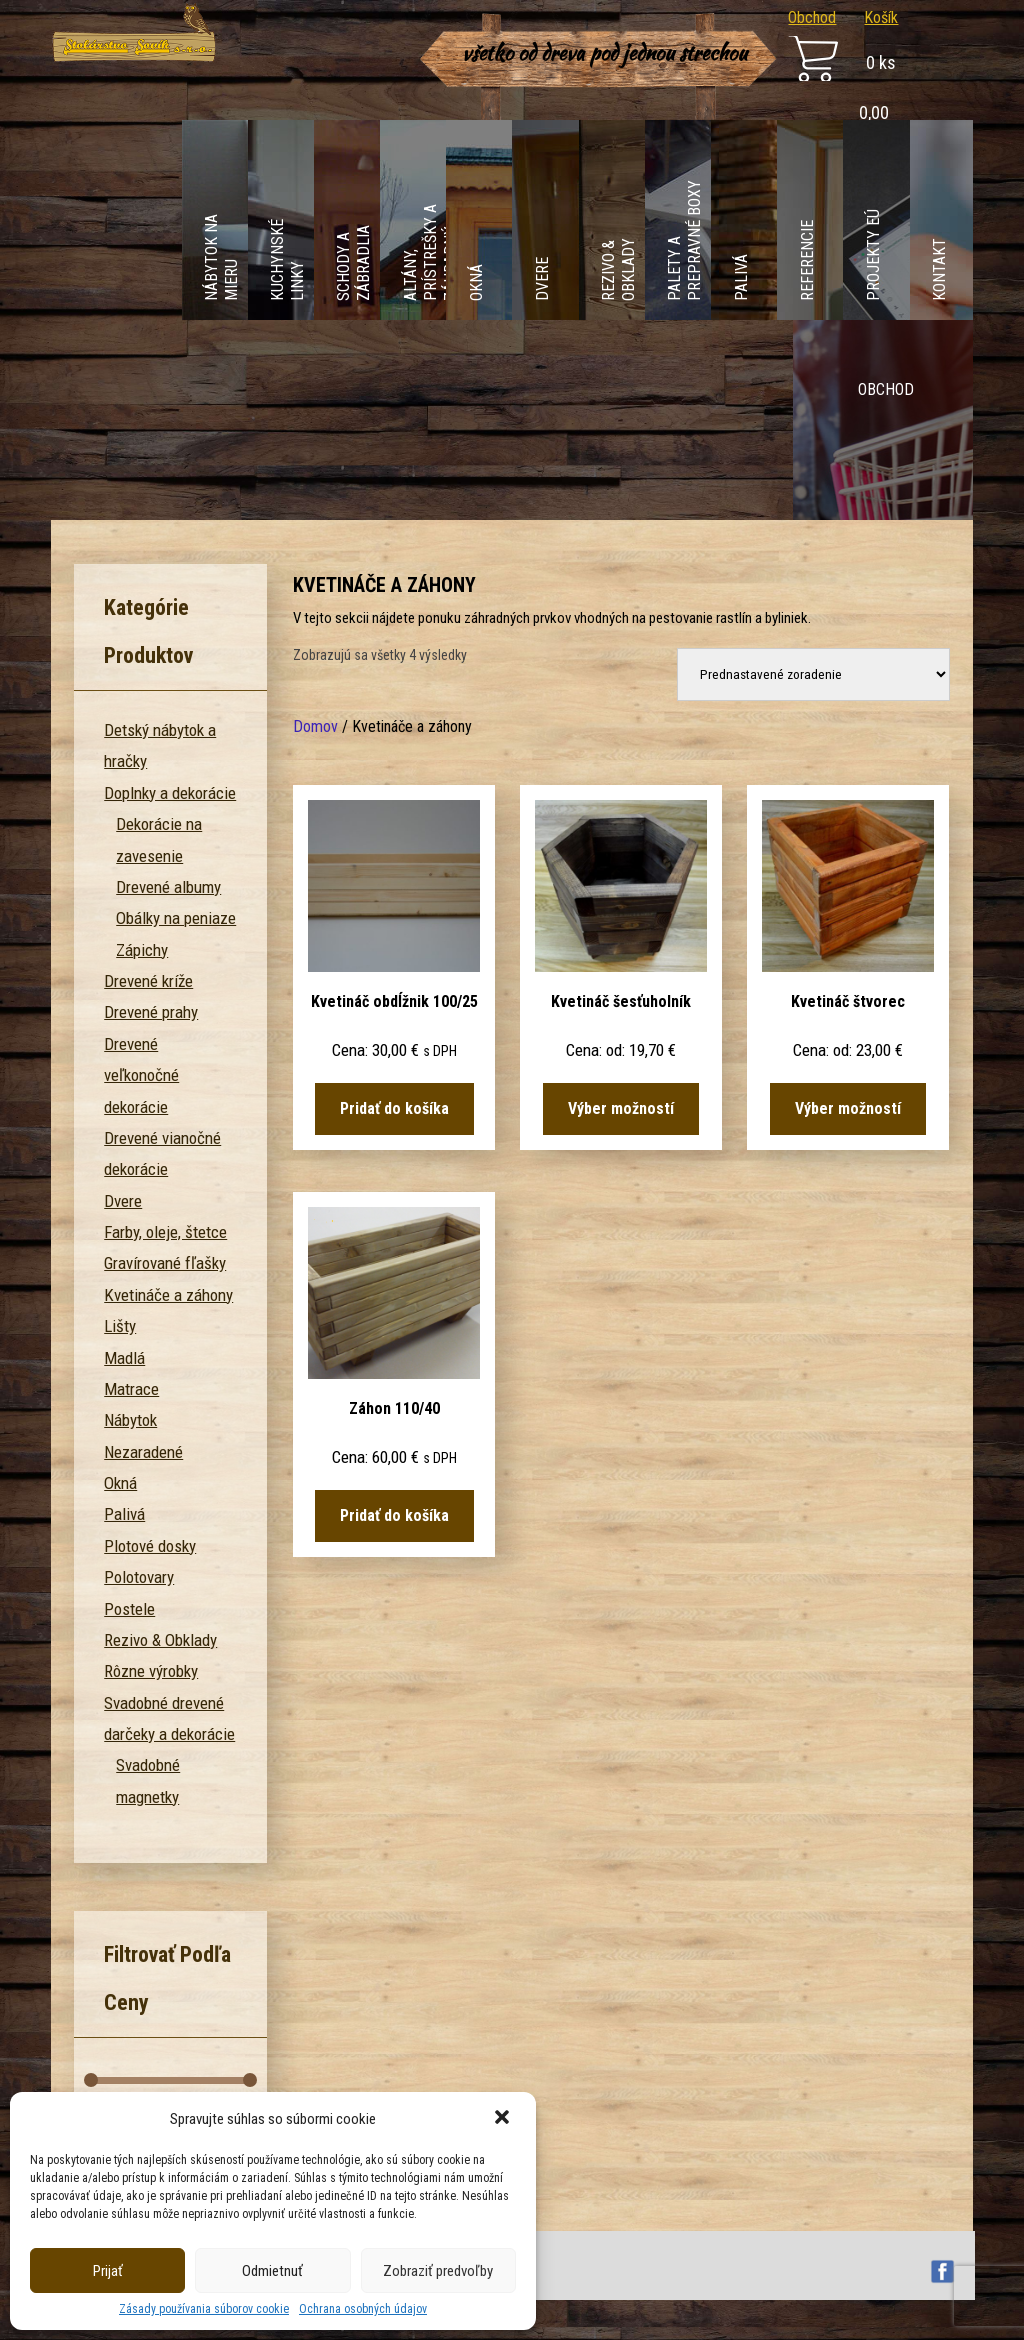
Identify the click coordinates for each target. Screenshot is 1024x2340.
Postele (129, 1609)
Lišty (120, 1326)
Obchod (812, 17)
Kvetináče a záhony (168, 1295)
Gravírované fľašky (165, 1263)
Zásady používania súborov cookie (204, 2309)
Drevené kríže (148, 981)
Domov (315, 726)
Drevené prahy (151, 1012)
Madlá (124, 1358)
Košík (881, 17)
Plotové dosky (150, 1546)
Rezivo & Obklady (160, 1640)
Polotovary (139, 1577)
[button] (504, 2119)
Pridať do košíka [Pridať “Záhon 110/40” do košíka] (394, 1515)
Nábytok (130, 1420)
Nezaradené (143, 1452)
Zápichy (142, 950)
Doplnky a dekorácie (170, 793)
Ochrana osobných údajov (363, 2309)
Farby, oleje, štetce (165, 1232)
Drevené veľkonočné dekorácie (141, 1075)
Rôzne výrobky (151, 1671)
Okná (120, 1483)
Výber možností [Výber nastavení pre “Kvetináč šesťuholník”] (621, 1108)
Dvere (123, 1201)
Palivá (124, 1514)
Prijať (108, 2271)
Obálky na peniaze (176, 918)
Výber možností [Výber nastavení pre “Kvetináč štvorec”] (848, 1108)
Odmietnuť (272, 2271)
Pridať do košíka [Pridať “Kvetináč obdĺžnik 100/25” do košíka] (394, 1108)
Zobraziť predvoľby (438, 2271)
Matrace (131, 1389)
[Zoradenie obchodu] (813, 674)
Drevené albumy (168, 887)
